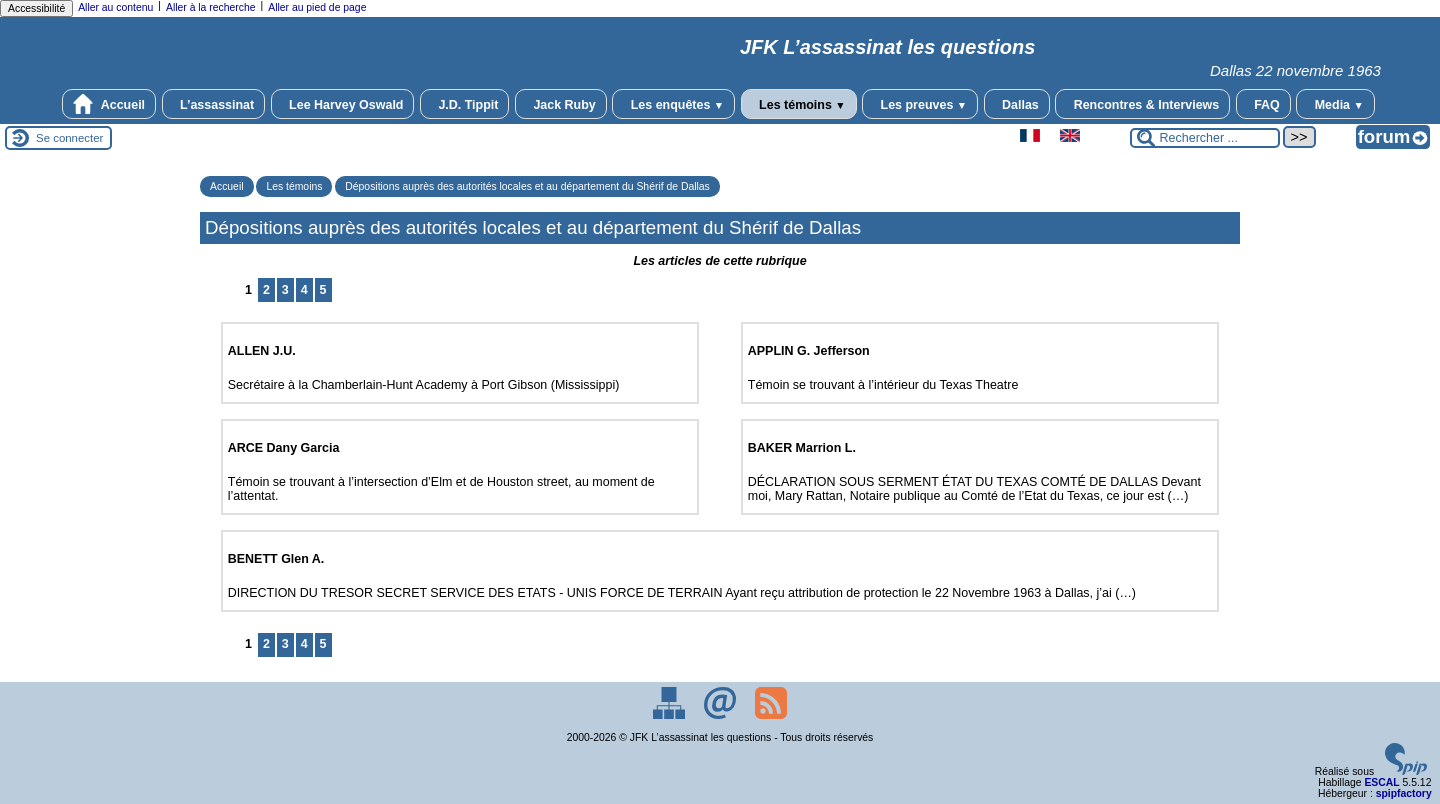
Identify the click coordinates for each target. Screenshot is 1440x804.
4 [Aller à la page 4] (304, 290)
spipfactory (1404, 793)
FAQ (1263, 104)
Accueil (109, 104)
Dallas (1017, 104)
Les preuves (920, 104)
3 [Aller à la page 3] (285, 290)
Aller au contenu (115, 7)
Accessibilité (36, 8)
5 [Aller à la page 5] (323, 290)
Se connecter (69, 138)
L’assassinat (214, 104)
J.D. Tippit (465, 104)
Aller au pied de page (317, 7)
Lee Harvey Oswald (343, 104)
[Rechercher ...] (1205, 138)
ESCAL (1381, 782)
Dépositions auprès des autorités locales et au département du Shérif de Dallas (527, 186)
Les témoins (799, 104)
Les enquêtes (673, 104)
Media (1335, 104)
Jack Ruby (561, 104)
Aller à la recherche (211, 7)
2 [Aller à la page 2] (266, 290)
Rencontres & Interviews (1142, 104)
